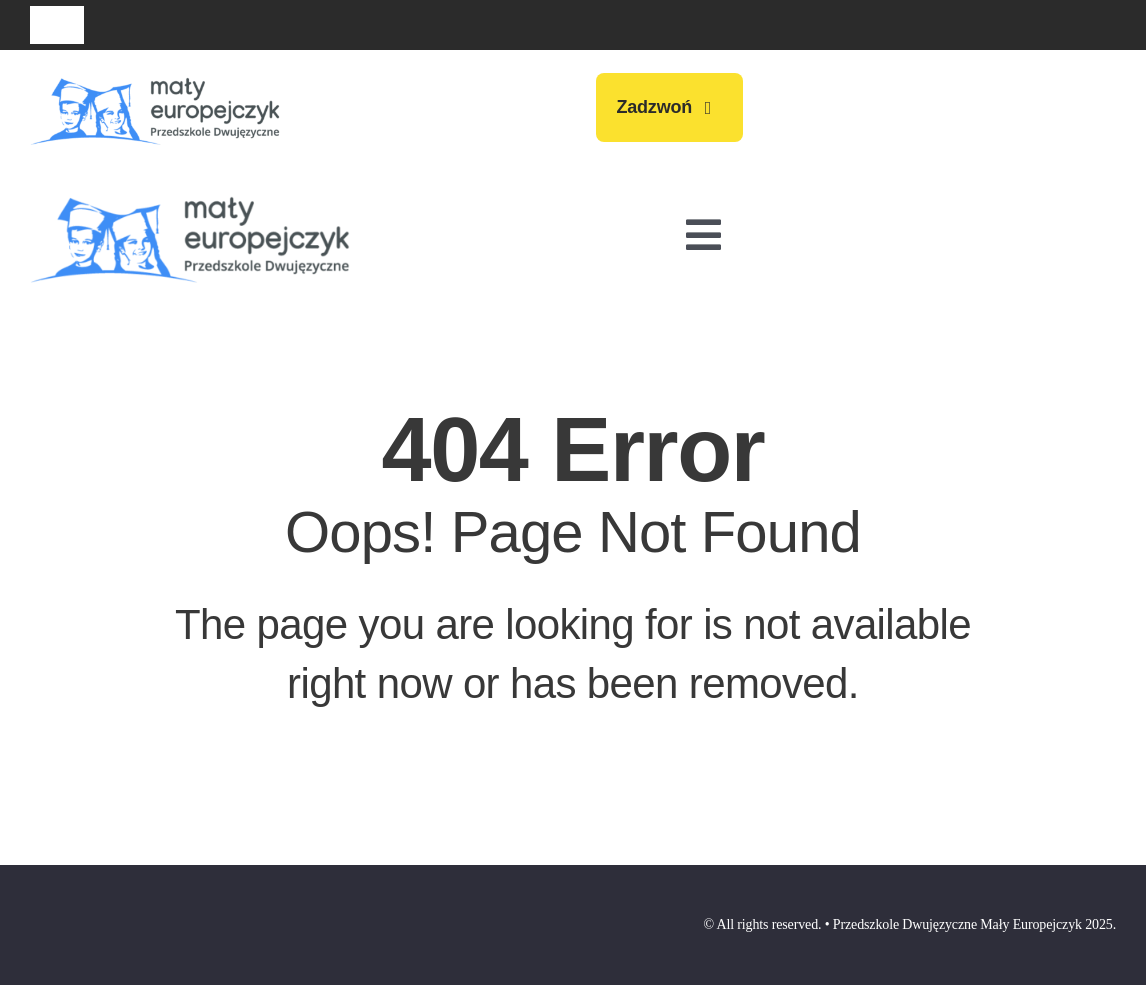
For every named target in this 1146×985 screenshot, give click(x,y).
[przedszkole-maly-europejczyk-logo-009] (155, 76)
